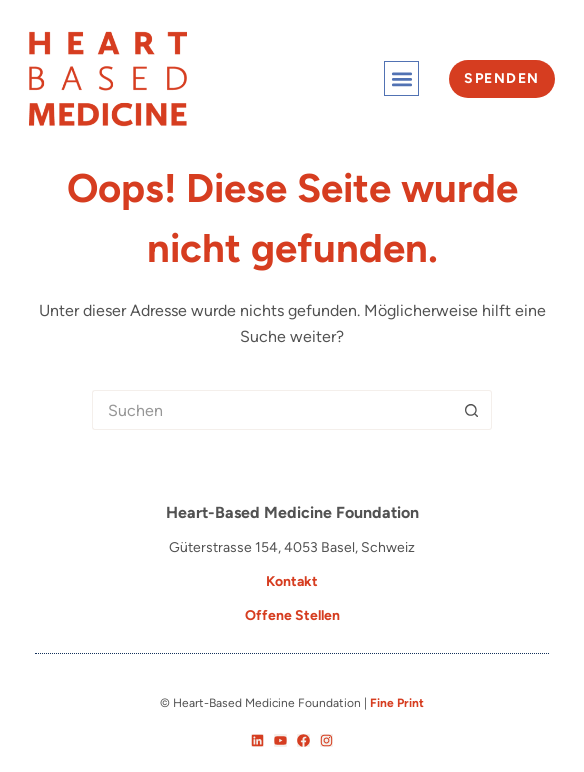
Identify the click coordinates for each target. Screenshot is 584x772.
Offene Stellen (292, 615)
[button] (401, 78)
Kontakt (292, 581)
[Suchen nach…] (272, 410)
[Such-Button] (472, 410)
